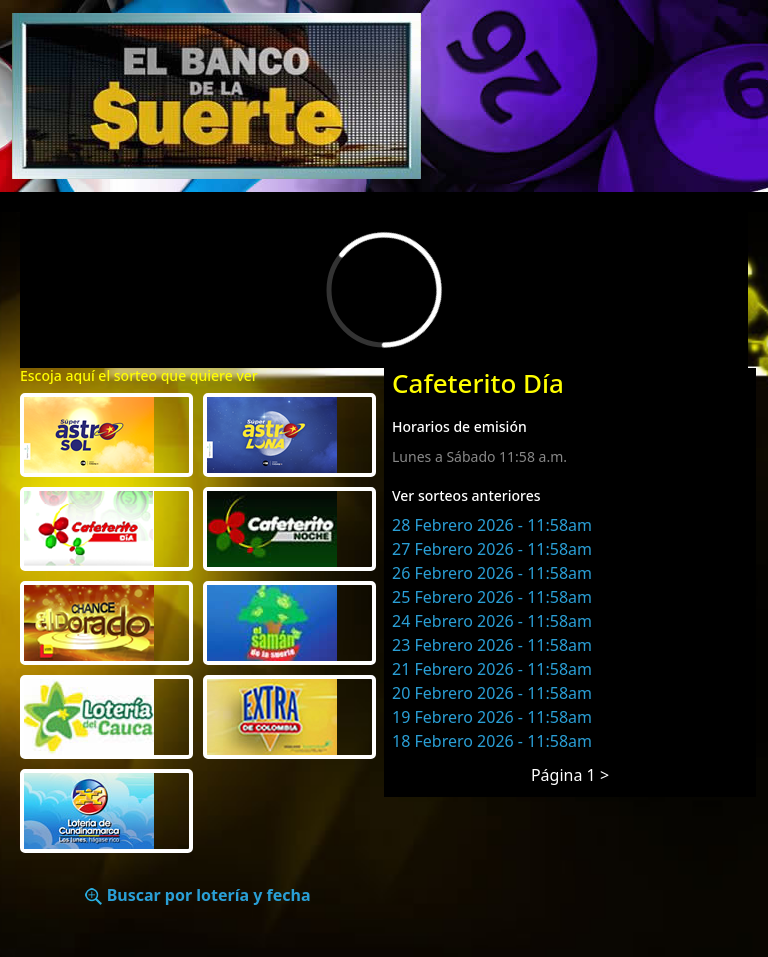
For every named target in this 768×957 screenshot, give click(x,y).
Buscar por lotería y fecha (197, 895)
